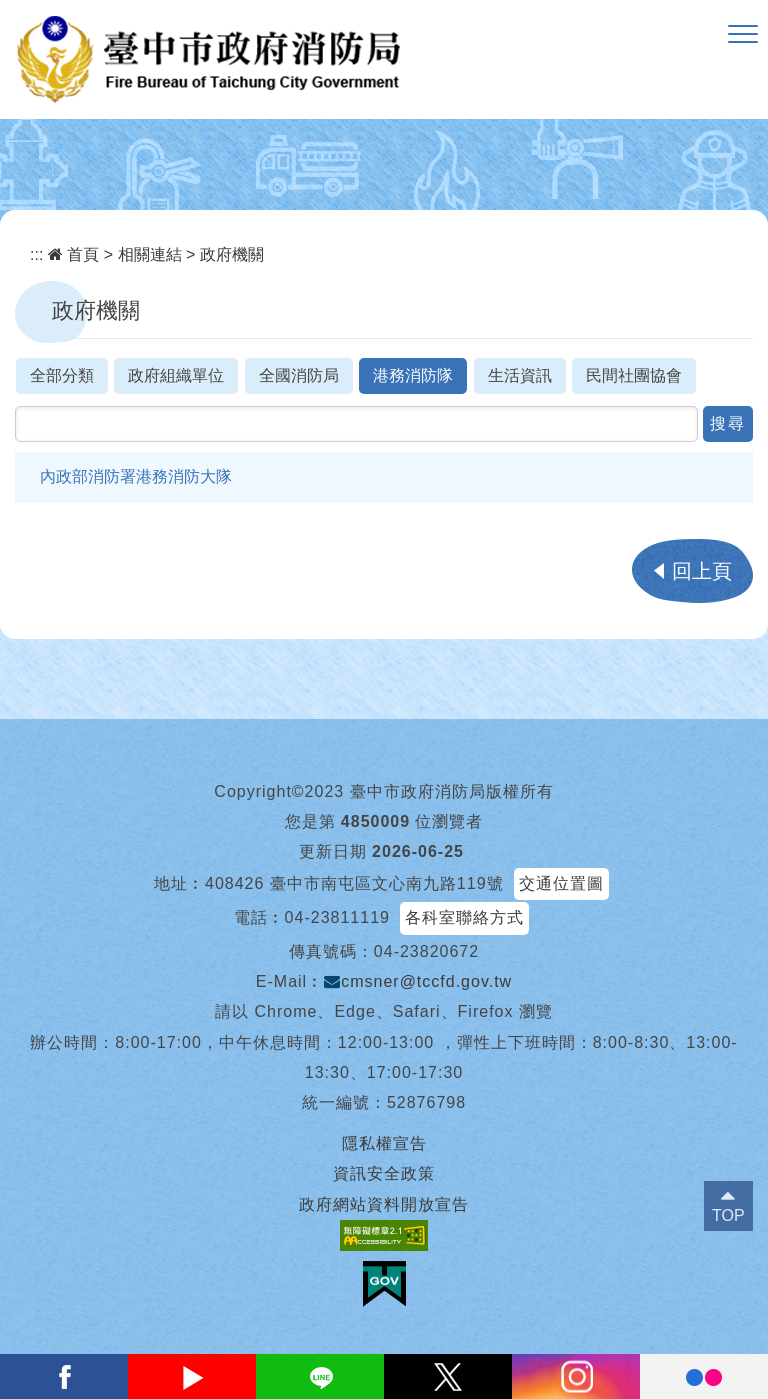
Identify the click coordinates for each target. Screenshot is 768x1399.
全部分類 (62, 375)
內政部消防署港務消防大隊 (136, 476)
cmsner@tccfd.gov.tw (418, 981)
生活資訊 (520, 375)
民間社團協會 (634, 375)
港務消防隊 (413, 375)
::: (36, 254)
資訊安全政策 (384, 1173)
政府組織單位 (176, 375)
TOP (728, 1215)
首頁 (73, 254)
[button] (743, 35)
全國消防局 (299, 375)
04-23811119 (337, 917)
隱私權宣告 (384, 1143)
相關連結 (150, 254)
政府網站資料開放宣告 (384, 1204)
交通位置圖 (561, 883)
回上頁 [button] (702, 571)
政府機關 (232, 254)
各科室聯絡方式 (464, 917)
